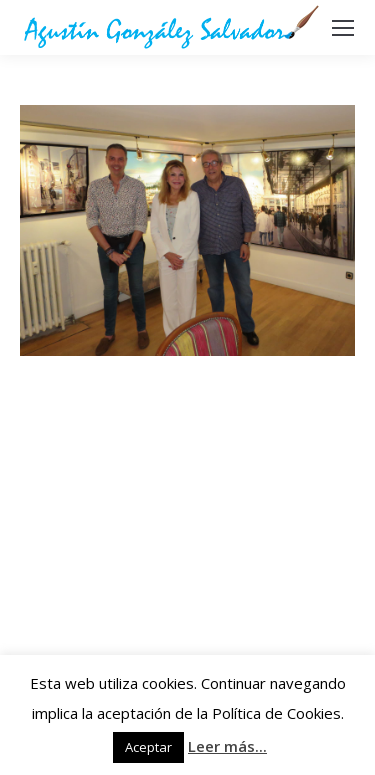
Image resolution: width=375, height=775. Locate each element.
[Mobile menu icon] (343, 28)
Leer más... (227, 746)
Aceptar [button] (148, 747)
